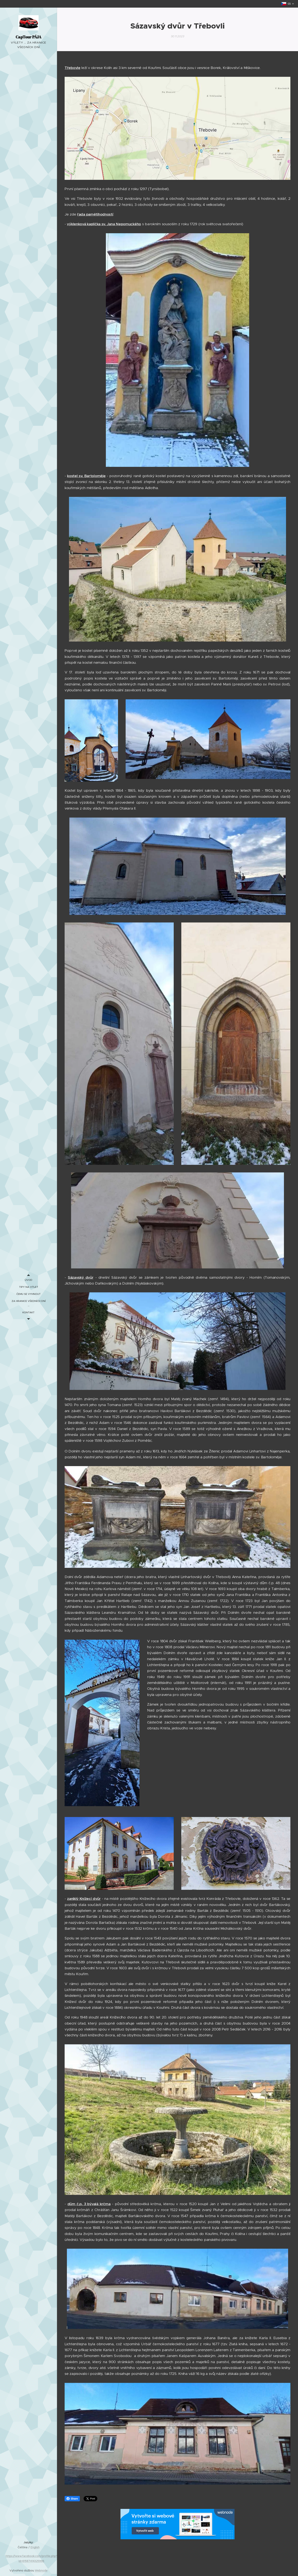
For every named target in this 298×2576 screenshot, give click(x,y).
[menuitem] (28, 1280)
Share (72, 2498)
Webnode (41, 2570)
